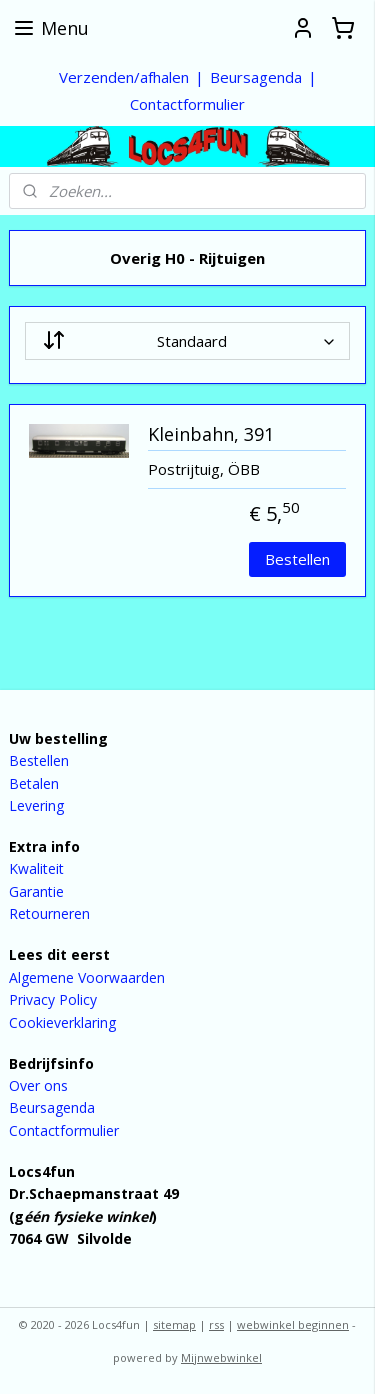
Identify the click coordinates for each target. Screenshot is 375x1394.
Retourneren (49, 913)
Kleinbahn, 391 (211, 435)
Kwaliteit (36, 868)
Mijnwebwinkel (221, 1357)
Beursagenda (256, 77)
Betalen (34, 783)
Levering (36, 805)
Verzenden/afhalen (124, 77)
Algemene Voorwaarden (87, 977)
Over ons (38, 1085)
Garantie (36, 891)
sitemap (174, 1324)
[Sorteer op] (187, 341)
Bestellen (297, 559)
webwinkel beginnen (293, 1324)
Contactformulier (187, 104)
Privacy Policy (53, 999)
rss (216, 1324)
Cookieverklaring (62, 1022)
